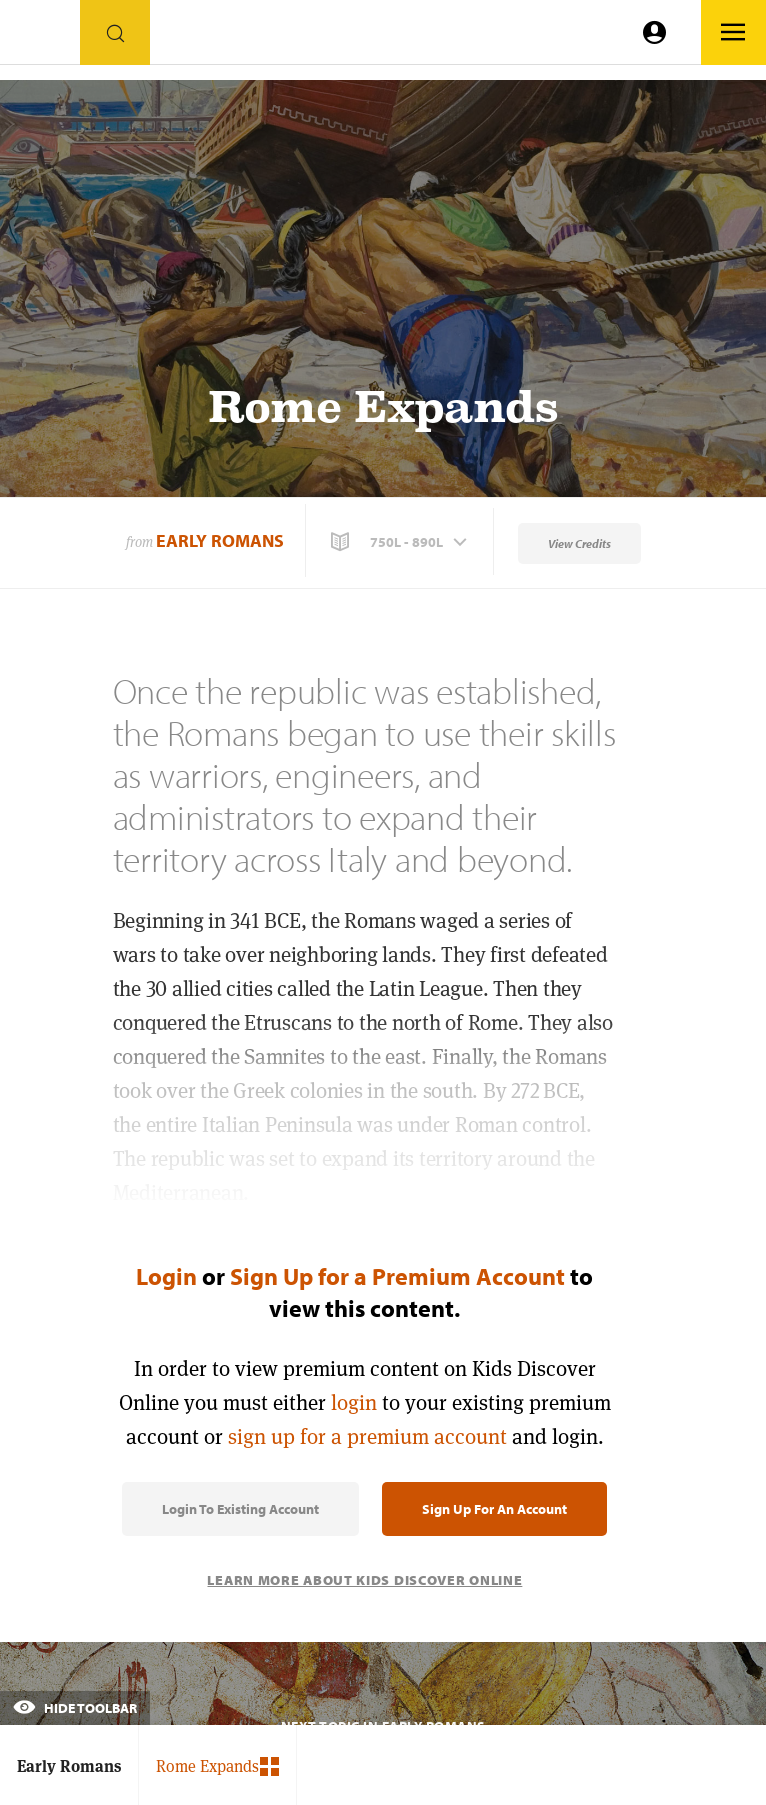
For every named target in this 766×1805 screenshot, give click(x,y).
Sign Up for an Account (494, 1509)
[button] (401, 542)
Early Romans (220, 540)
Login (166, 1276)
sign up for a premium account (367, 1436)
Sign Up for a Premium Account (397, 1276)
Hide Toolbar (75, 1708)
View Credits (579, 543)
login (354, 1402)
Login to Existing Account (240, 1509)
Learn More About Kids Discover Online (364, 1580)
